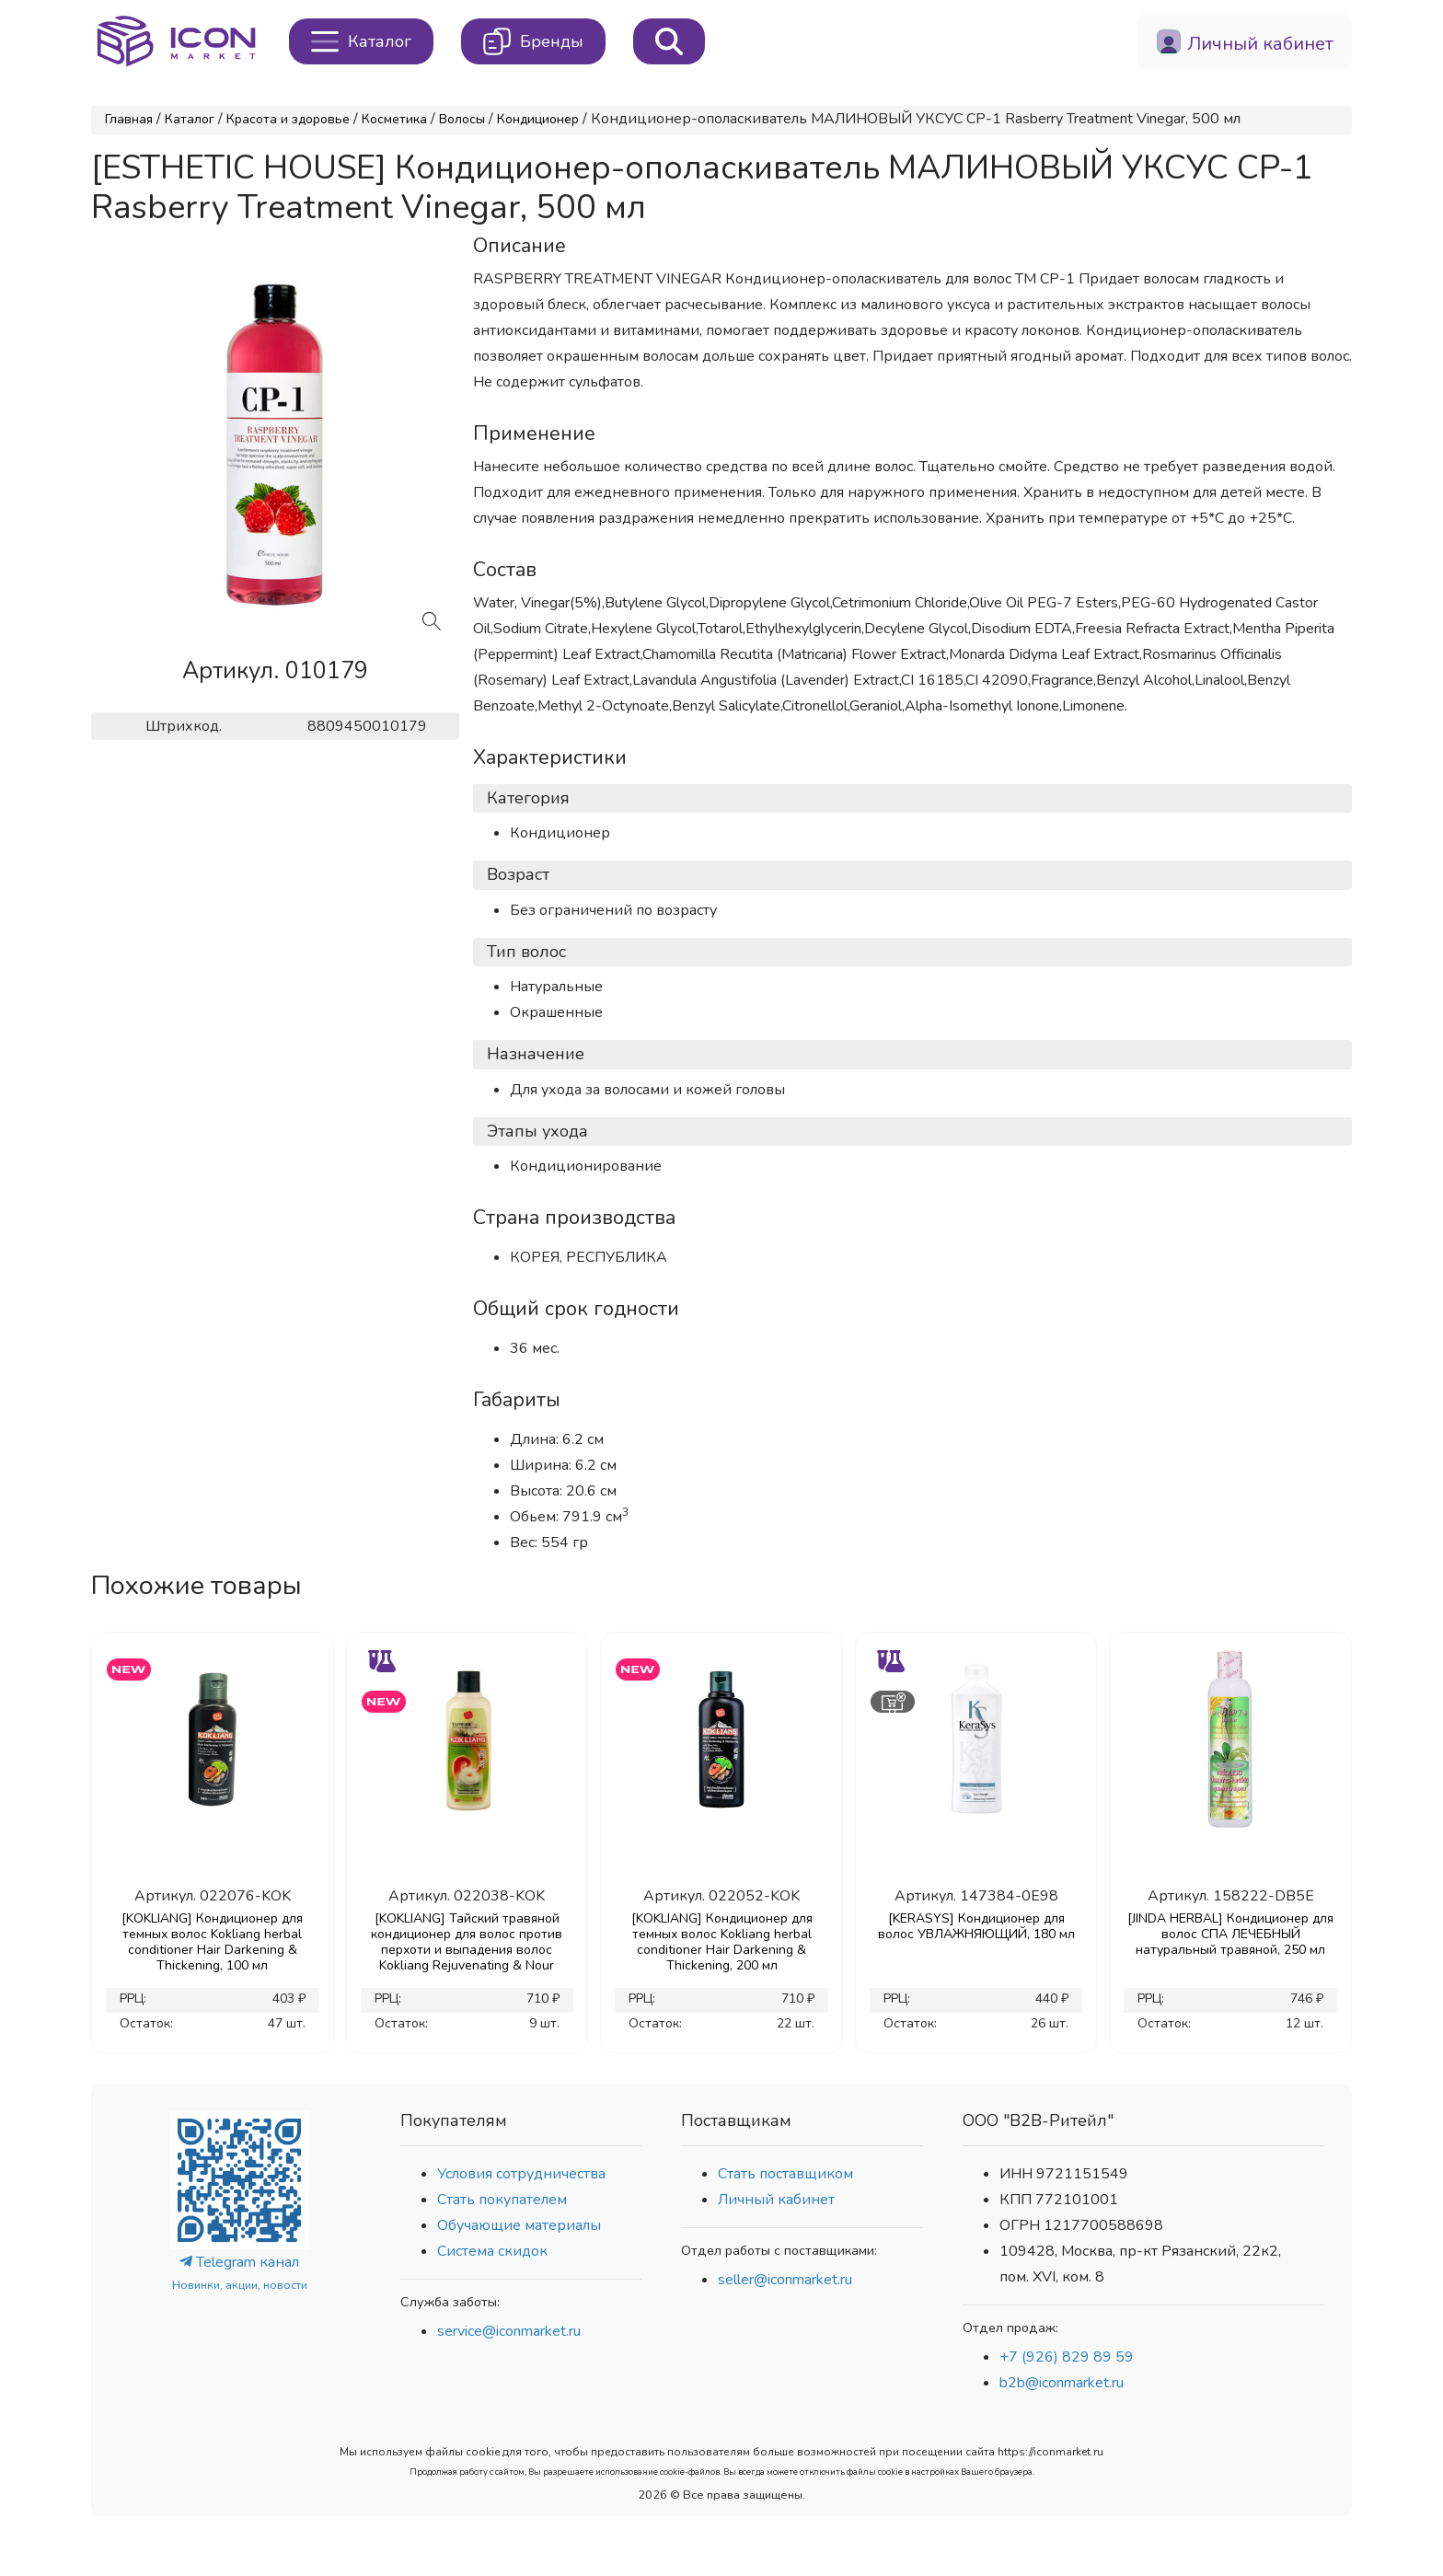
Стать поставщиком (785, 2174)
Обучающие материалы (519, 2225)
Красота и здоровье (288, 119)
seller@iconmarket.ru (785, 2280)
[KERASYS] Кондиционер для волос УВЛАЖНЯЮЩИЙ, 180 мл (976, 1926)
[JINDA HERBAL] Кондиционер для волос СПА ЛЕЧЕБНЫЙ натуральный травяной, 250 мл (1230, 1934)
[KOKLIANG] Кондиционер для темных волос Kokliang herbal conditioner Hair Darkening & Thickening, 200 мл (722, 1942)
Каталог (189, 119)
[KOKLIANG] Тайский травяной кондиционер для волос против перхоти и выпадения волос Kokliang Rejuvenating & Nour (466, 1942)
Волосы (462, 119)
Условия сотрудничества (521, 2174)
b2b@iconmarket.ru (1061, 2383)
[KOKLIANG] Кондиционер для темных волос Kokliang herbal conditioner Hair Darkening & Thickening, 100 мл (212, 1942)
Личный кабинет (776, 2199)
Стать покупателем (502, 2199)
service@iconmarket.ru (509, 2331)
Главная (129, 119)
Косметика (394, 119)
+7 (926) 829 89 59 (1066, 2357)
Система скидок (492, 2251)
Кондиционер (538, 119)
